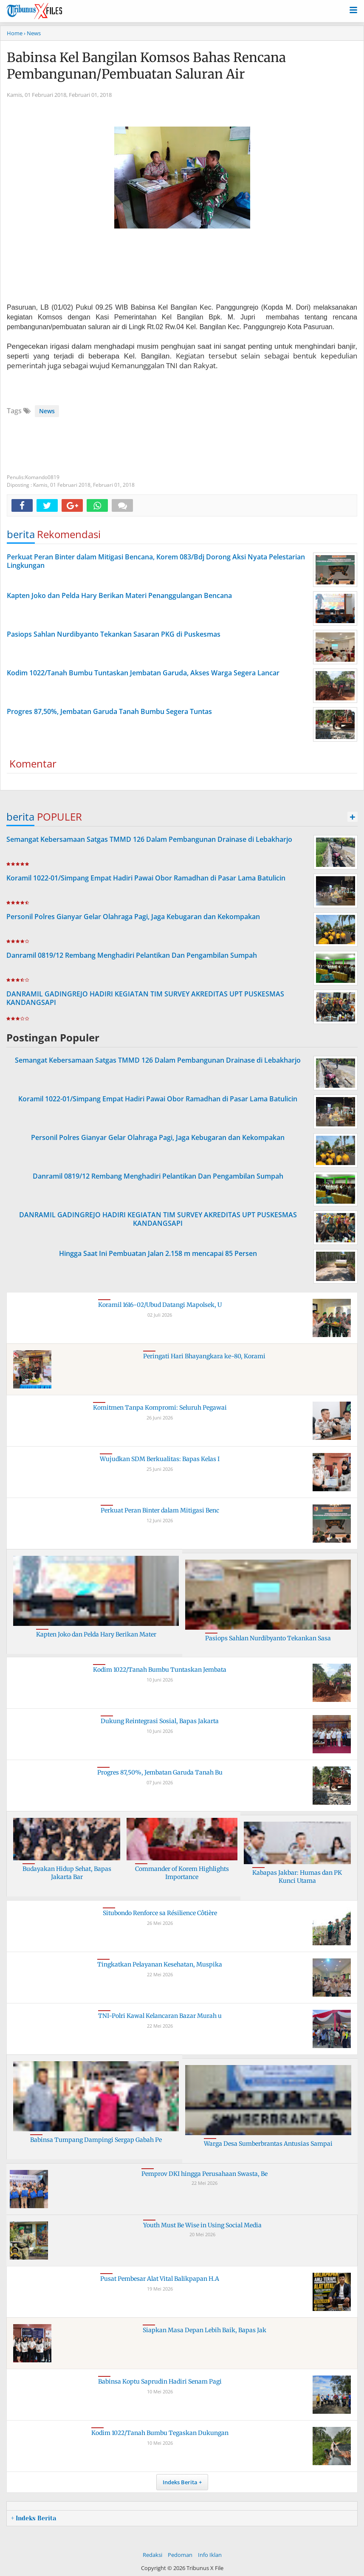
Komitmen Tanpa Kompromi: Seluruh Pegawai (160, 1407)
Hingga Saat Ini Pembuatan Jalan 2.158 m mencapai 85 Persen (158, 1253)
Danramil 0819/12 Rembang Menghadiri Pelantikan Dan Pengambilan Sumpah (131, 955)
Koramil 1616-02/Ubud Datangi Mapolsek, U (160, 1305)
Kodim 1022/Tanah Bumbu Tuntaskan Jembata (159, 1669)
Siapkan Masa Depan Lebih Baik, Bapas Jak (204, 2330)
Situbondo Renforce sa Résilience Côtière (160, 1913)
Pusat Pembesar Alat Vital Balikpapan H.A (159, 2279)
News (47, 411)
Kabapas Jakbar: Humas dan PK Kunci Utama (297, 1877)
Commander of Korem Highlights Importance (182, 1873)
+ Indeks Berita (33, 2518)
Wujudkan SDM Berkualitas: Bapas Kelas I (160, 1459)
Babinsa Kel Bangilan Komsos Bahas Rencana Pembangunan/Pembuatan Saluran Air (146, 65)
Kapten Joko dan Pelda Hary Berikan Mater (96, 1634)
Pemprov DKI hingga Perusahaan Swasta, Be (204, 2174)
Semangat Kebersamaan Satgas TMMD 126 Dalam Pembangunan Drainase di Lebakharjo (149, 839)
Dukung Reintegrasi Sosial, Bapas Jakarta (160, 1721)
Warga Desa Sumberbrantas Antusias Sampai (268, 2143)
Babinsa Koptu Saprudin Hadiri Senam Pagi (160, 2381)
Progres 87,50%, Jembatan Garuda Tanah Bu (160, 1772)
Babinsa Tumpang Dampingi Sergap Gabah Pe (96, 2140)
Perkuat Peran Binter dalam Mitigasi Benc (160, 1510)
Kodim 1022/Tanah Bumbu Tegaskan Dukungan (160, 2433)
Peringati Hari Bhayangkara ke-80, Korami (204, 1356)
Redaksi (152, 2555)
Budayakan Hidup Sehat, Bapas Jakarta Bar (67, 1873)
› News (32, 33)
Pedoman (180, 2555)
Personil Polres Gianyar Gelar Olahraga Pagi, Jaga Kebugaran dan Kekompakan (133, 916)
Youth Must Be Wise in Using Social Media (202, 2225)
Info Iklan (210, 2555)
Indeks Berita (180, 2482)
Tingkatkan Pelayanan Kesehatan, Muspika (159, 1964)
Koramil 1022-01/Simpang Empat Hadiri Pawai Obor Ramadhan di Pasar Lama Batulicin (145, 878)
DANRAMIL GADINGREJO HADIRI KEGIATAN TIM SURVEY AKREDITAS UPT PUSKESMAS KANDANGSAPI (145, 998)
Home (15, 33)
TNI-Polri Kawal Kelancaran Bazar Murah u (160, 2016)
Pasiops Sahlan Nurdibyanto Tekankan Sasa (268, 1638)
